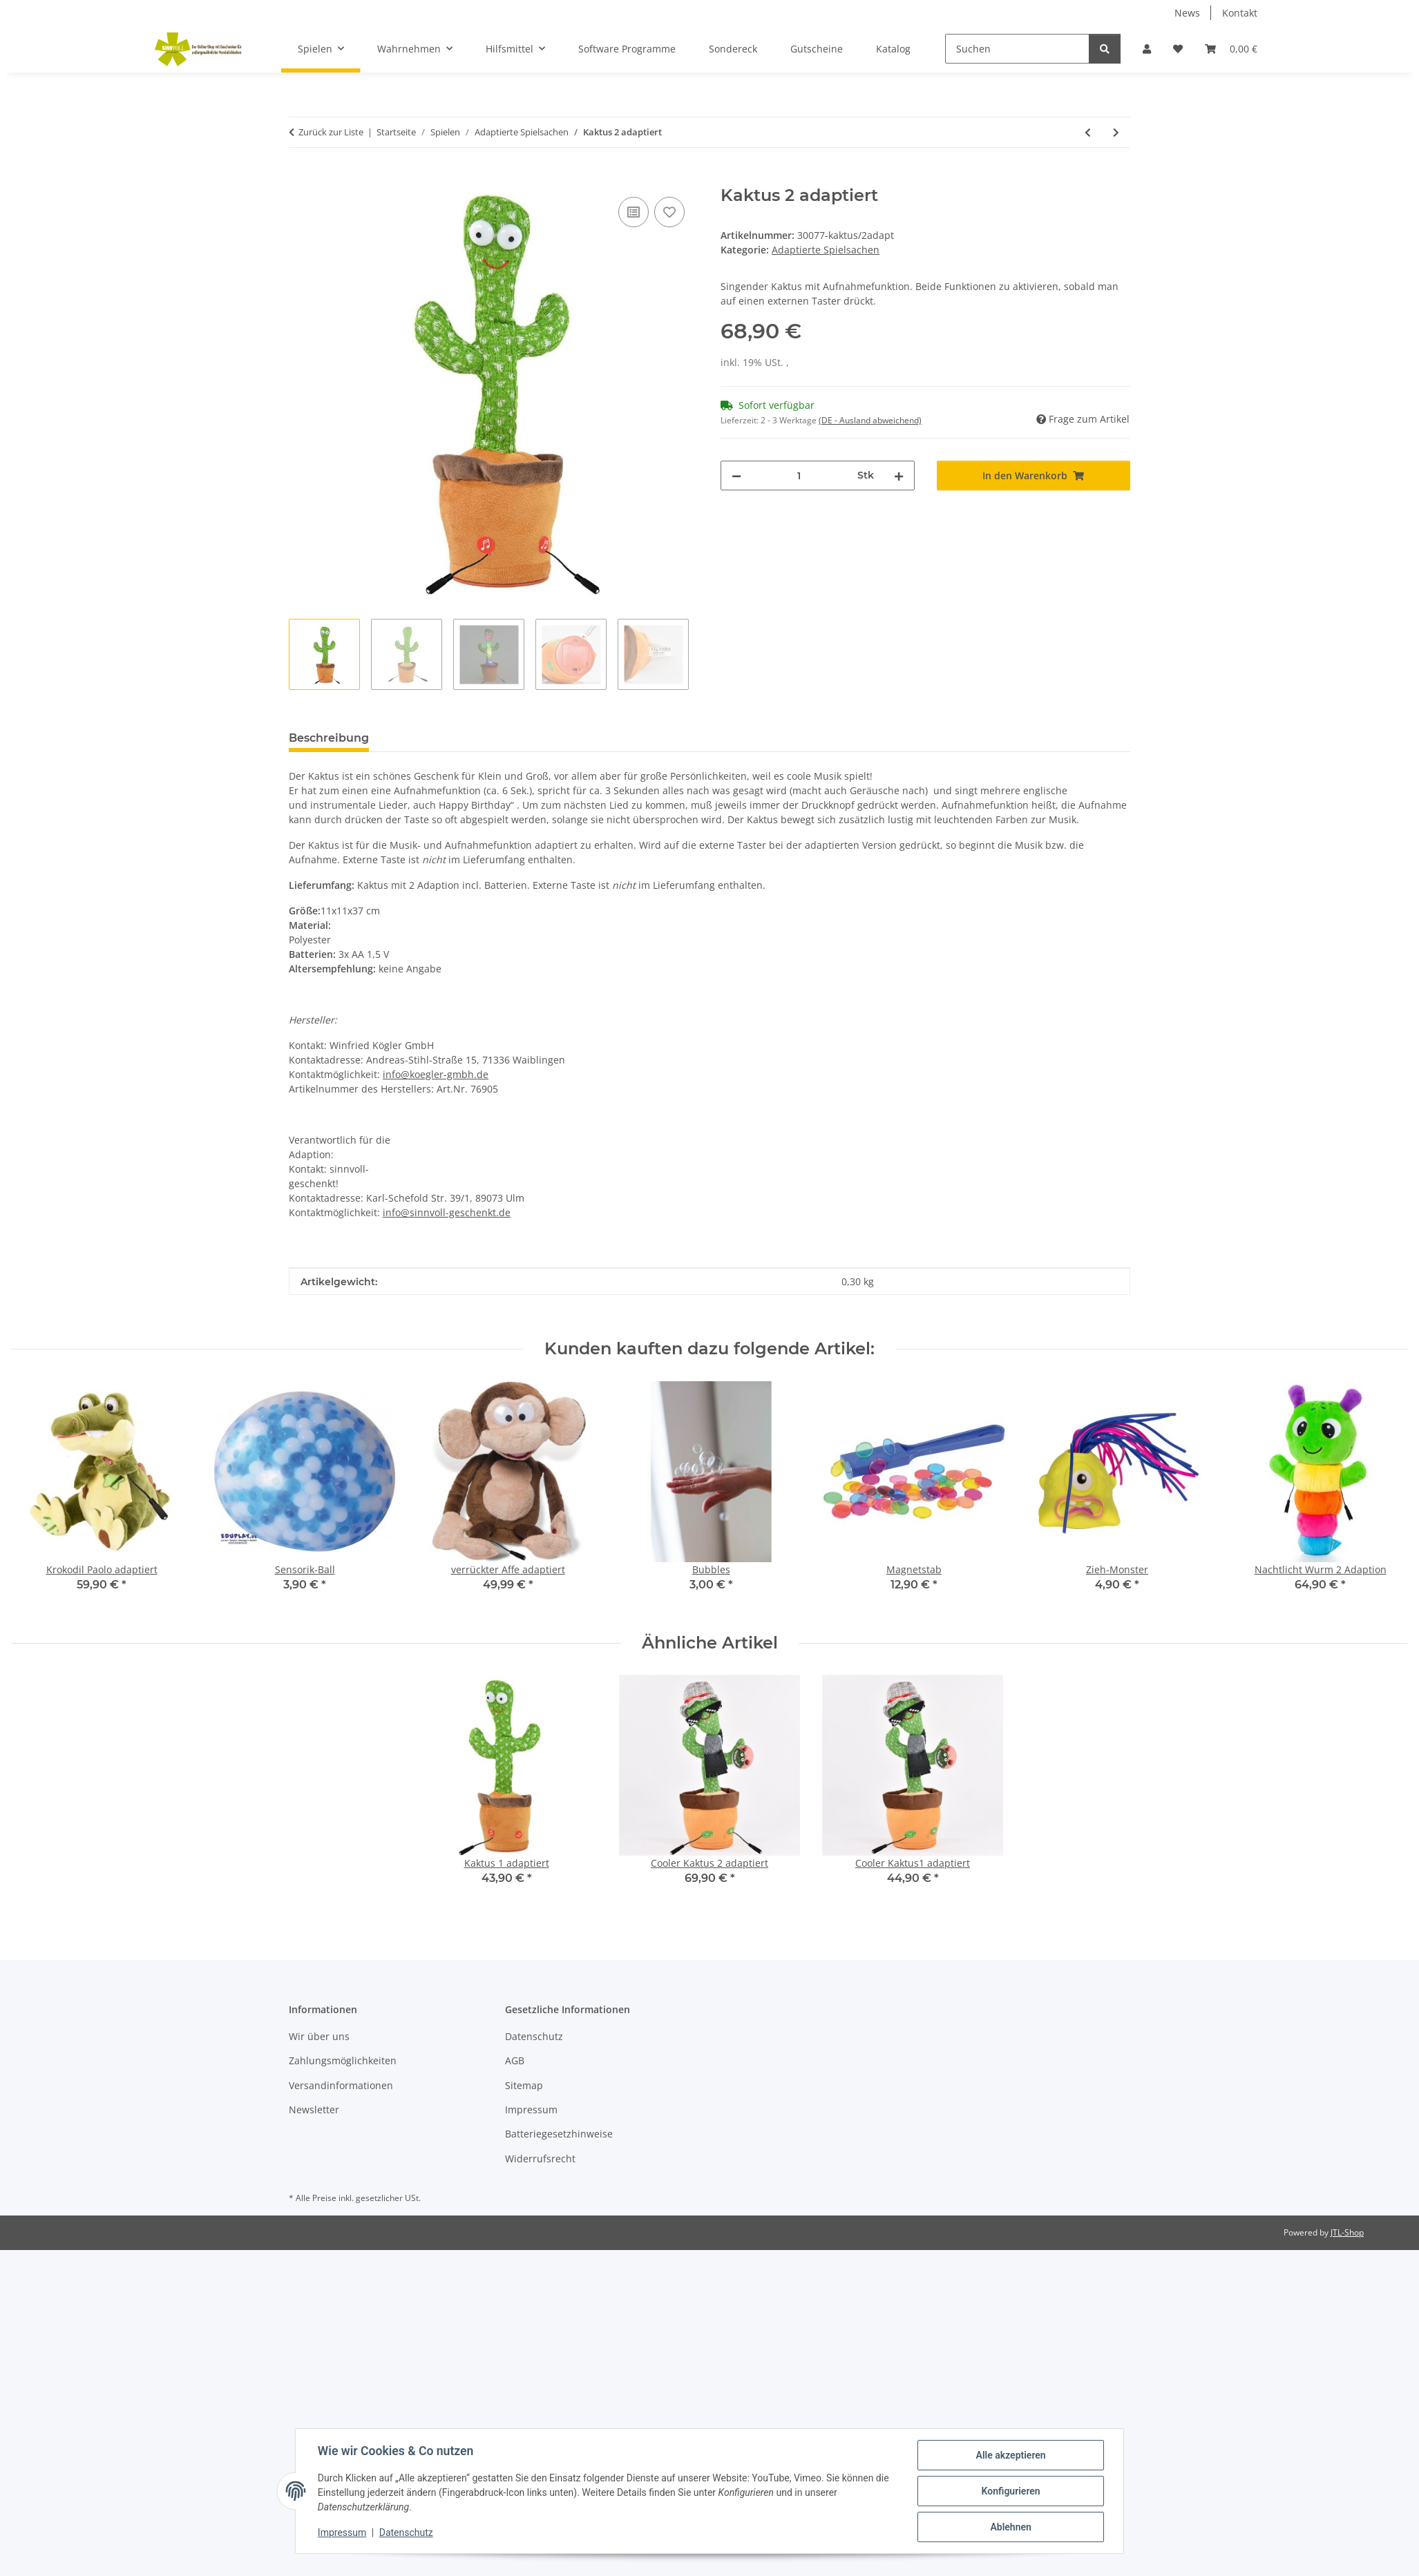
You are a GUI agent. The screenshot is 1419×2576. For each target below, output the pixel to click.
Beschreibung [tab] (329, 737)
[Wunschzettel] (1178, 49)
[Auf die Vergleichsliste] (633, 212)
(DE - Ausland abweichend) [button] (870, 420)
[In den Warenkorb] (300, 178)
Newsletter (314, 2109)
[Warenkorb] (1231, 49)
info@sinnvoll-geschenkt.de (447, 1212)
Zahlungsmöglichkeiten (343, 2060)
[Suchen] (1017, 49)
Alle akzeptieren (1010, 2455)
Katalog (893, 48)
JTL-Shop (1347, 2232)
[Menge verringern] (736, 475)
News (1187, 12)
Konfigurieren (1010, 2491)
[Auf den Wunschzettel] (669, 212)
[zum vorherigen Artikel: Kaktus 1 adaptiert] (1088, 132)
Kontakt (1239, 12)
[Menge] (799, 475)
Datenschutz (406, 2533)
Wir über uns (319, 2036)
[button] (1147, 49)
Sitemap (524, 2085)
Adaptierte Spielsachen (825, 249)
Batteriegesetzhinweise (559, 2133)
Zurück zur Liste (330, 132)
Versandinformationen (341, 2085)
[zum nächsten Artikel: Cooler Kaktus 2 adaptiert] (1116, 132)
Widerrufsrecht (540, 2158)
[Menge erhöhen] (899, 475)
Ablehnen (1010, 2526)
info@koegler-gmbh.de (435, 1074)
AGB (514, 2060)
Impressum (342, 2533)
